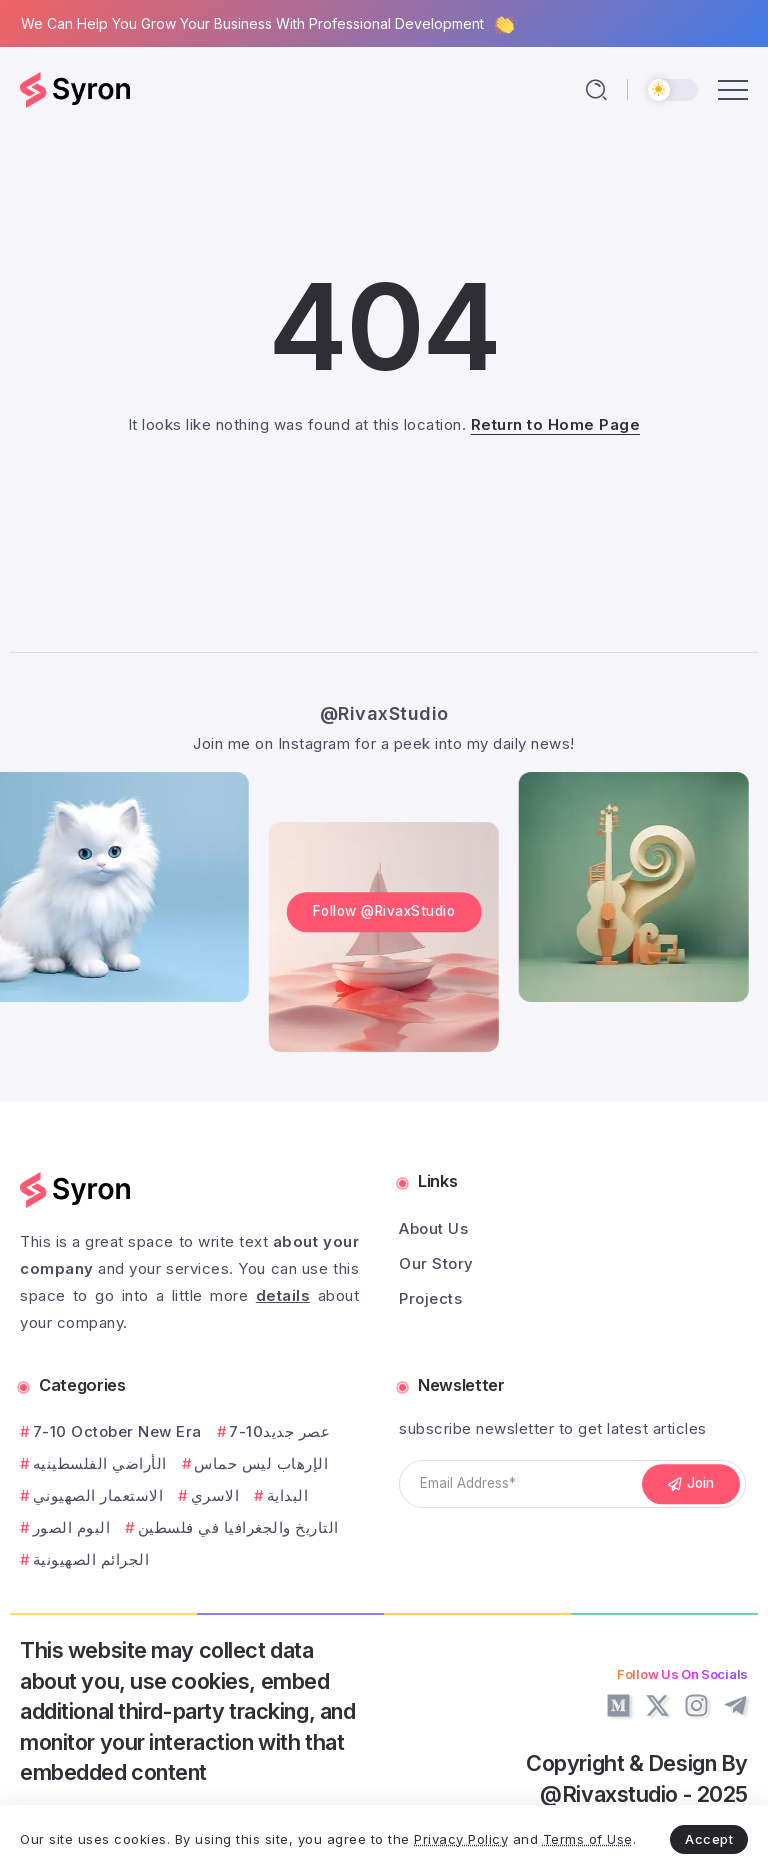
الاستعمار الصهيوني (98, 1495)
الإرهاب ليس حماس (261, 1463)
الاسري (215, 1495)
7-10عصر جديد (279, 1431)
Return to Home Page (556, 424)
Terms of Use (588, 1839)
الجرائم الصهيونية (91, 1559)
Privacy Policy (461, 1839)
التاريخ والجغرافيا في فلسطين (238, 1527)
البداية (288, 1495)
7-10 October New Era (117, 1431)
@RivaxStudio (384, 713)
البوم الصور (72, 1527)
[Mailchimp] (691, 1484)
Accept (709, 1839)
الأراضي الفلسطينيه (100, 1463)
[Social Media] (618, 1705)
